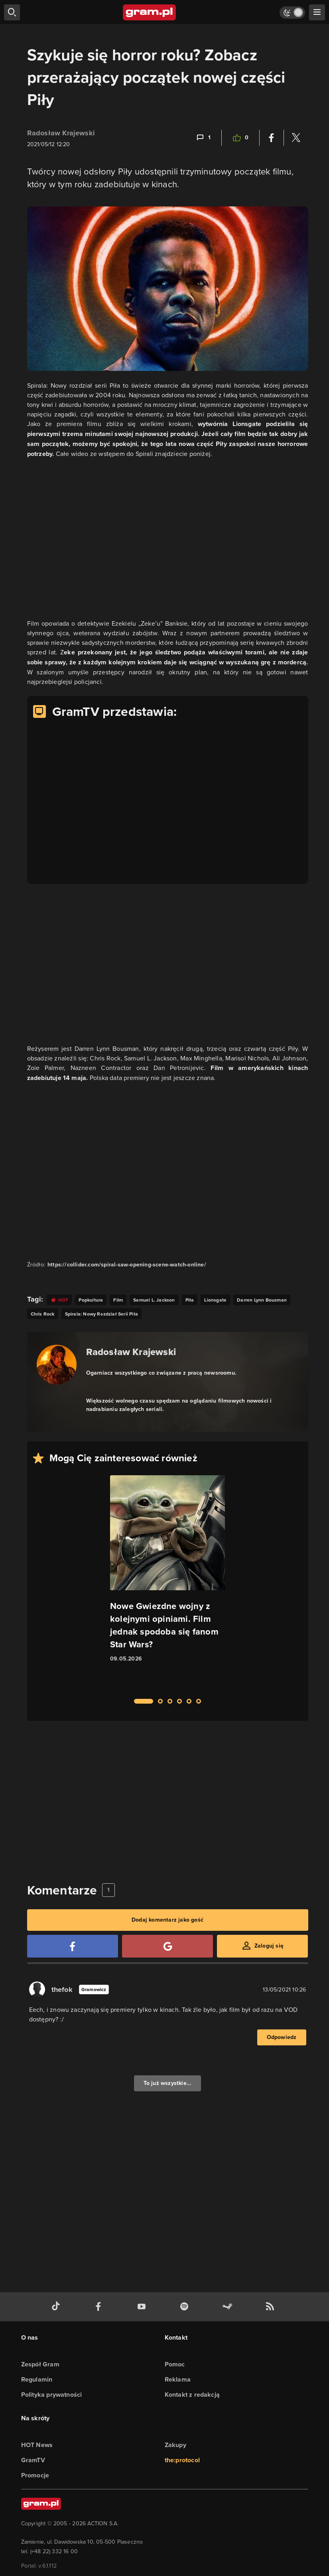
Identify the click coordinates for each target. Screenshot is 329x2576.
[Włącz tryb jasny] (292, 12)
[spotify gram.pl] (185, 2307)
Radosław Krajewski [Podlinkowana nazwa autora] (131, 1352)
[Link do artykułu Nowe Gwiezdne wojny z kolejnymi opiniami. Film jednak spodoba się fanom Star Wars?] (167, 1582)
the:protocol (182, 2460)
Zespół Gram (40, 2364)
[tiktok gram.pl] (57, 2307)
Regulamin (37, 2379)
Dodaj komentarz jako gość (167, 1920)
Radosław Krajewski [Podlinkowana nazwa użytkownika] (61, 133)
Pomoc (175, 2364)
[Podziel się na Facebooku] (271, 138)
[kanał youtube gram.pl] (143, 2307)
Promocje (35, 2475)
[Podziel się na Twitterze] (296, 138)
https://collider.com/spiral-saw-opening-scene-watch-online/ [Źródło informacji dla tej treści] (126, 1264)
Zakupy (175, 2444)
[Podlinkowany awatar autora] (57, 1365)
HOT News (37, 2444)
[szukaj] (12, 12)
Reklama (178, 2379)
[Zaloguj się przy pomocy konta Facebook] (72, 1946)
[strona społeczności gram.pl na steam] (229, 2307)
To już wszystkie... (168, 2083)
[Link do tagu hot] (59, 1299)
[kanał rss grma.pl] (271, 2307)
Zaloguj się (269, 1946)
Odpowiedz (282, 2037)
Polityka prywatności (51, 2394)
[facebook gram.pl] (100, 2307)
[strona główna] (150, 12)
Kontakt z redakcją (192, 2394)
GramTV (33, 2460)
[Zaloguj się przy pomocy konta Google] (167, 1946)
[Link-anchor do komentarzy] (203, 138)
